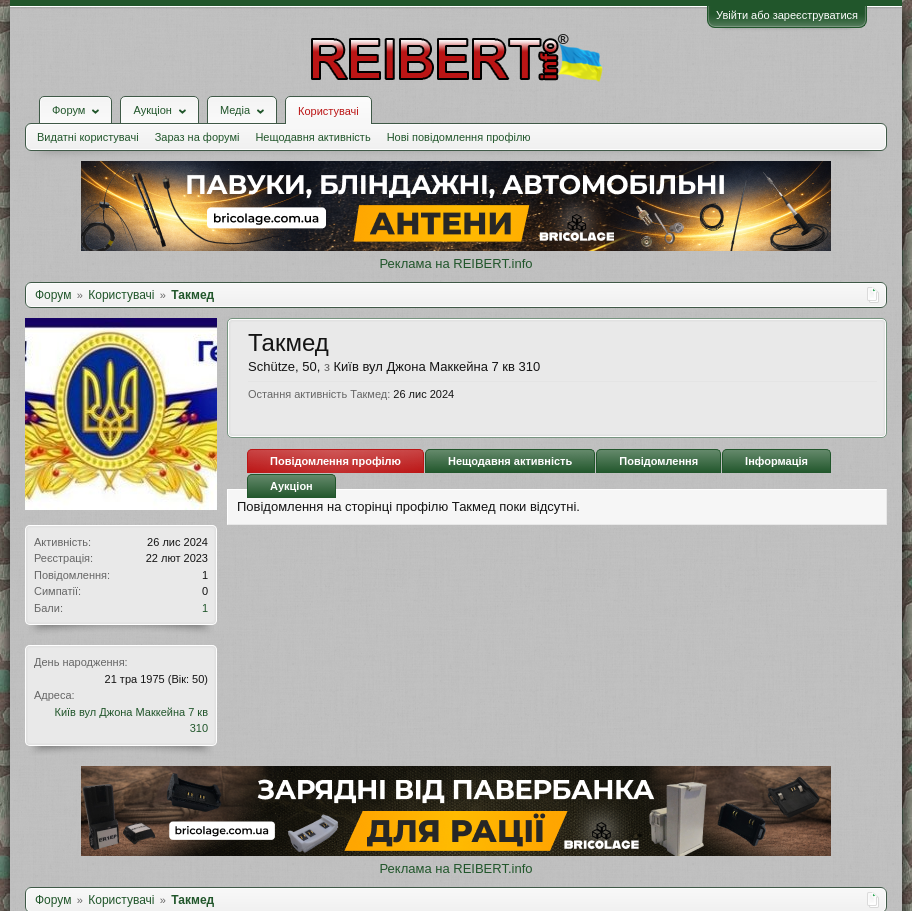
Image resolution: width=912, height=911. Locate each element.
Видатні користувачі (88, 137)
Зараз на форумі (197, 137)
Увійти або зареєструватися (787, 15)
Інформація (776, 461)
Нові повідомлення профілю (459, 137)
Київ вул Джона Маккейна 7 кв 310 (437, 366)
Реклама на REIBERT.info (455, 263)
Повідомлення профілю (335, 461)
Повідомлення (658, 461)
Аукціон (291, 486)
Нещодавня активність (312, 137)
